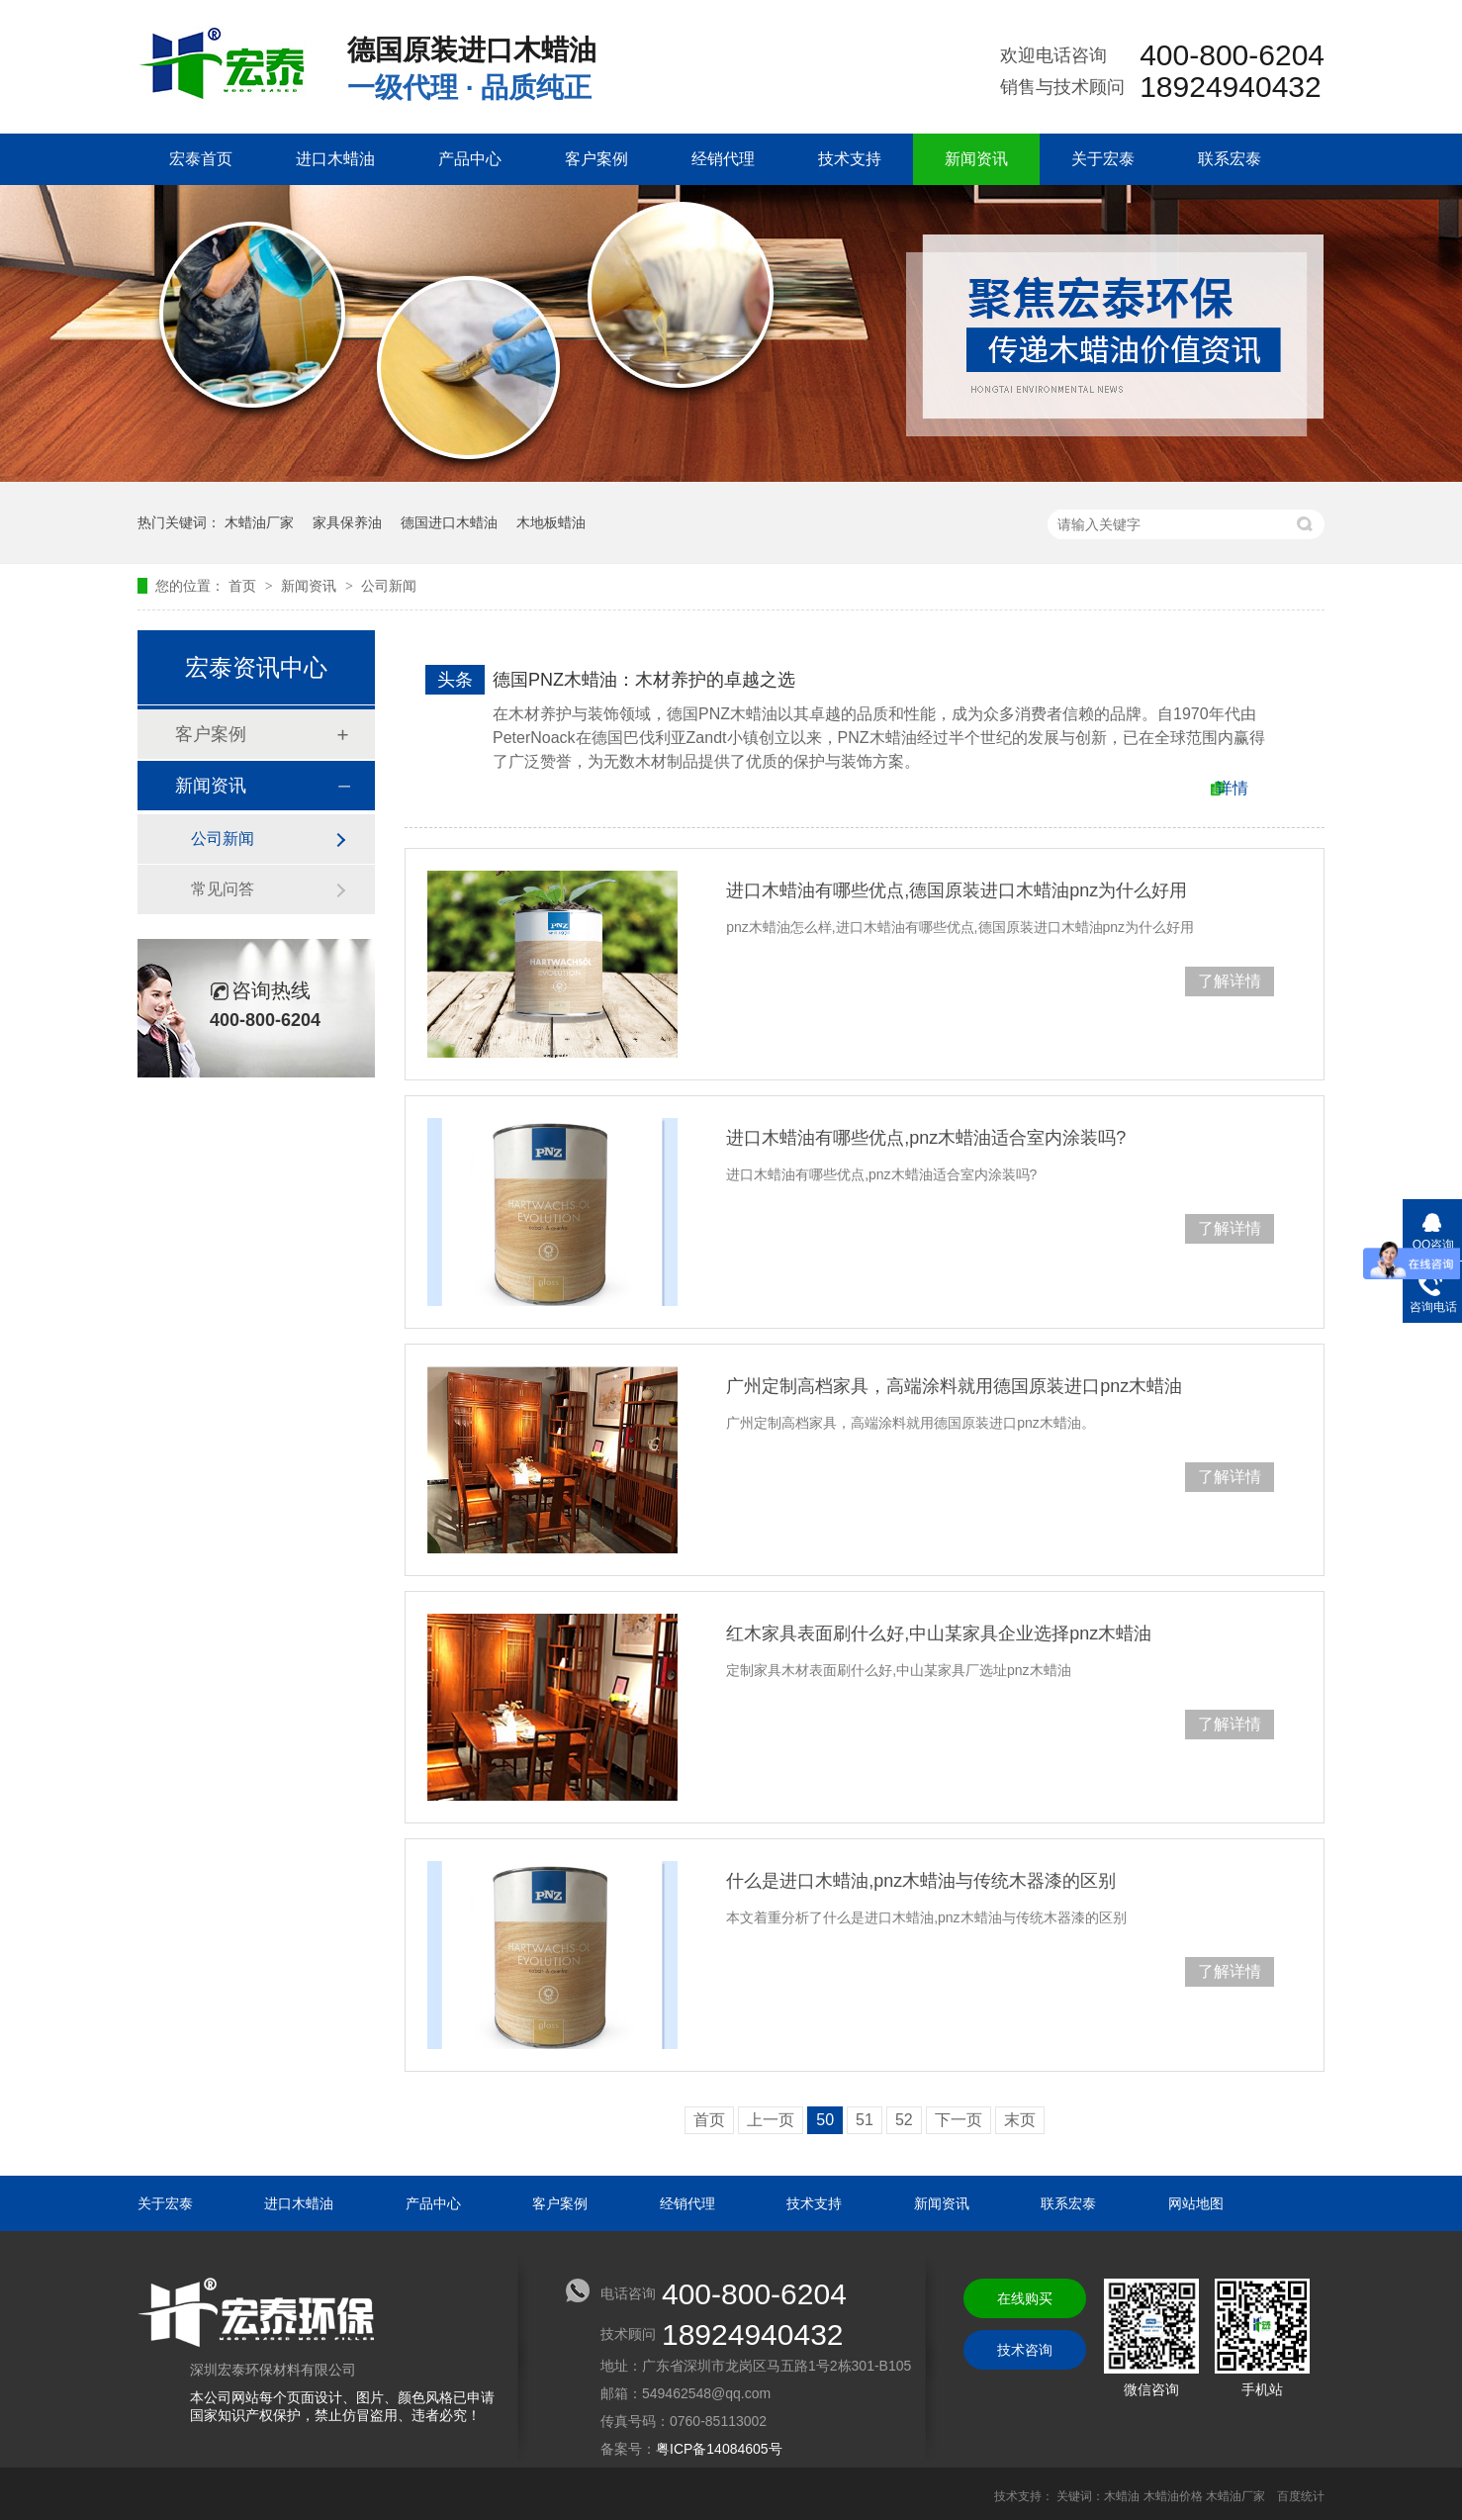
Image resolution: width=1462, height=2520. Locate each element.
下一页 (958, 2119)
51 (864, 2119)
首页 (244, 586)
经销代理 (723, 158)
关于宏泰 (1103, 158)
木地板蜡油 (551, 522)
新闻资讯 (976, 158)
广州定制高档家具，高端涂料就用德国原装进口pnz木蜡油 (954, 1386)
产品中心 (470, 158)
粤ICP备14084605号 (719, 2449)
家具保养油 (347, 522)
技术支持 (849, 158)
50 (825, 2119)
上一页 (770, 2119)
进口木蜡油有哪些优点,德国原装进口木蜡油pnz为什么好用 (956, 890)
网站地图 (1196, 2203)
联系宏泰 (1229, 158)
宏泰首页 (200, 158)
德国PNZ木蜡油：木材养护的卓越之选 (644, 680)
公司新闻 (388, 586)
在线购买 (1024, 2298)
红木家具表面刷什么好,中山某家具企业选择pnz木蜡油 (938, 1633)
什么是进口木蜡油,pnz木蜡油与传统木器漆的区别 (921, 1881)
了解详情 (1229, 981)
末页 (1020, 2119)
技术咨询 (1024, 2350)
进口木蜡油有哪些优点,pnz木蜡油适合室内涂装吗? (926, 1138)
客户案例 (596, 158)
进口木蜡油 (335, 158)
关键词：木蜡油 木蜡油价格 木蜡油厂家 (1160, 2496)
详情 (1232, 788)
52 (904, 2119)
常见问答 (222, 889)
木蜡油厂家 (259, 522)
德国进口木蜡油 (449, 522)
